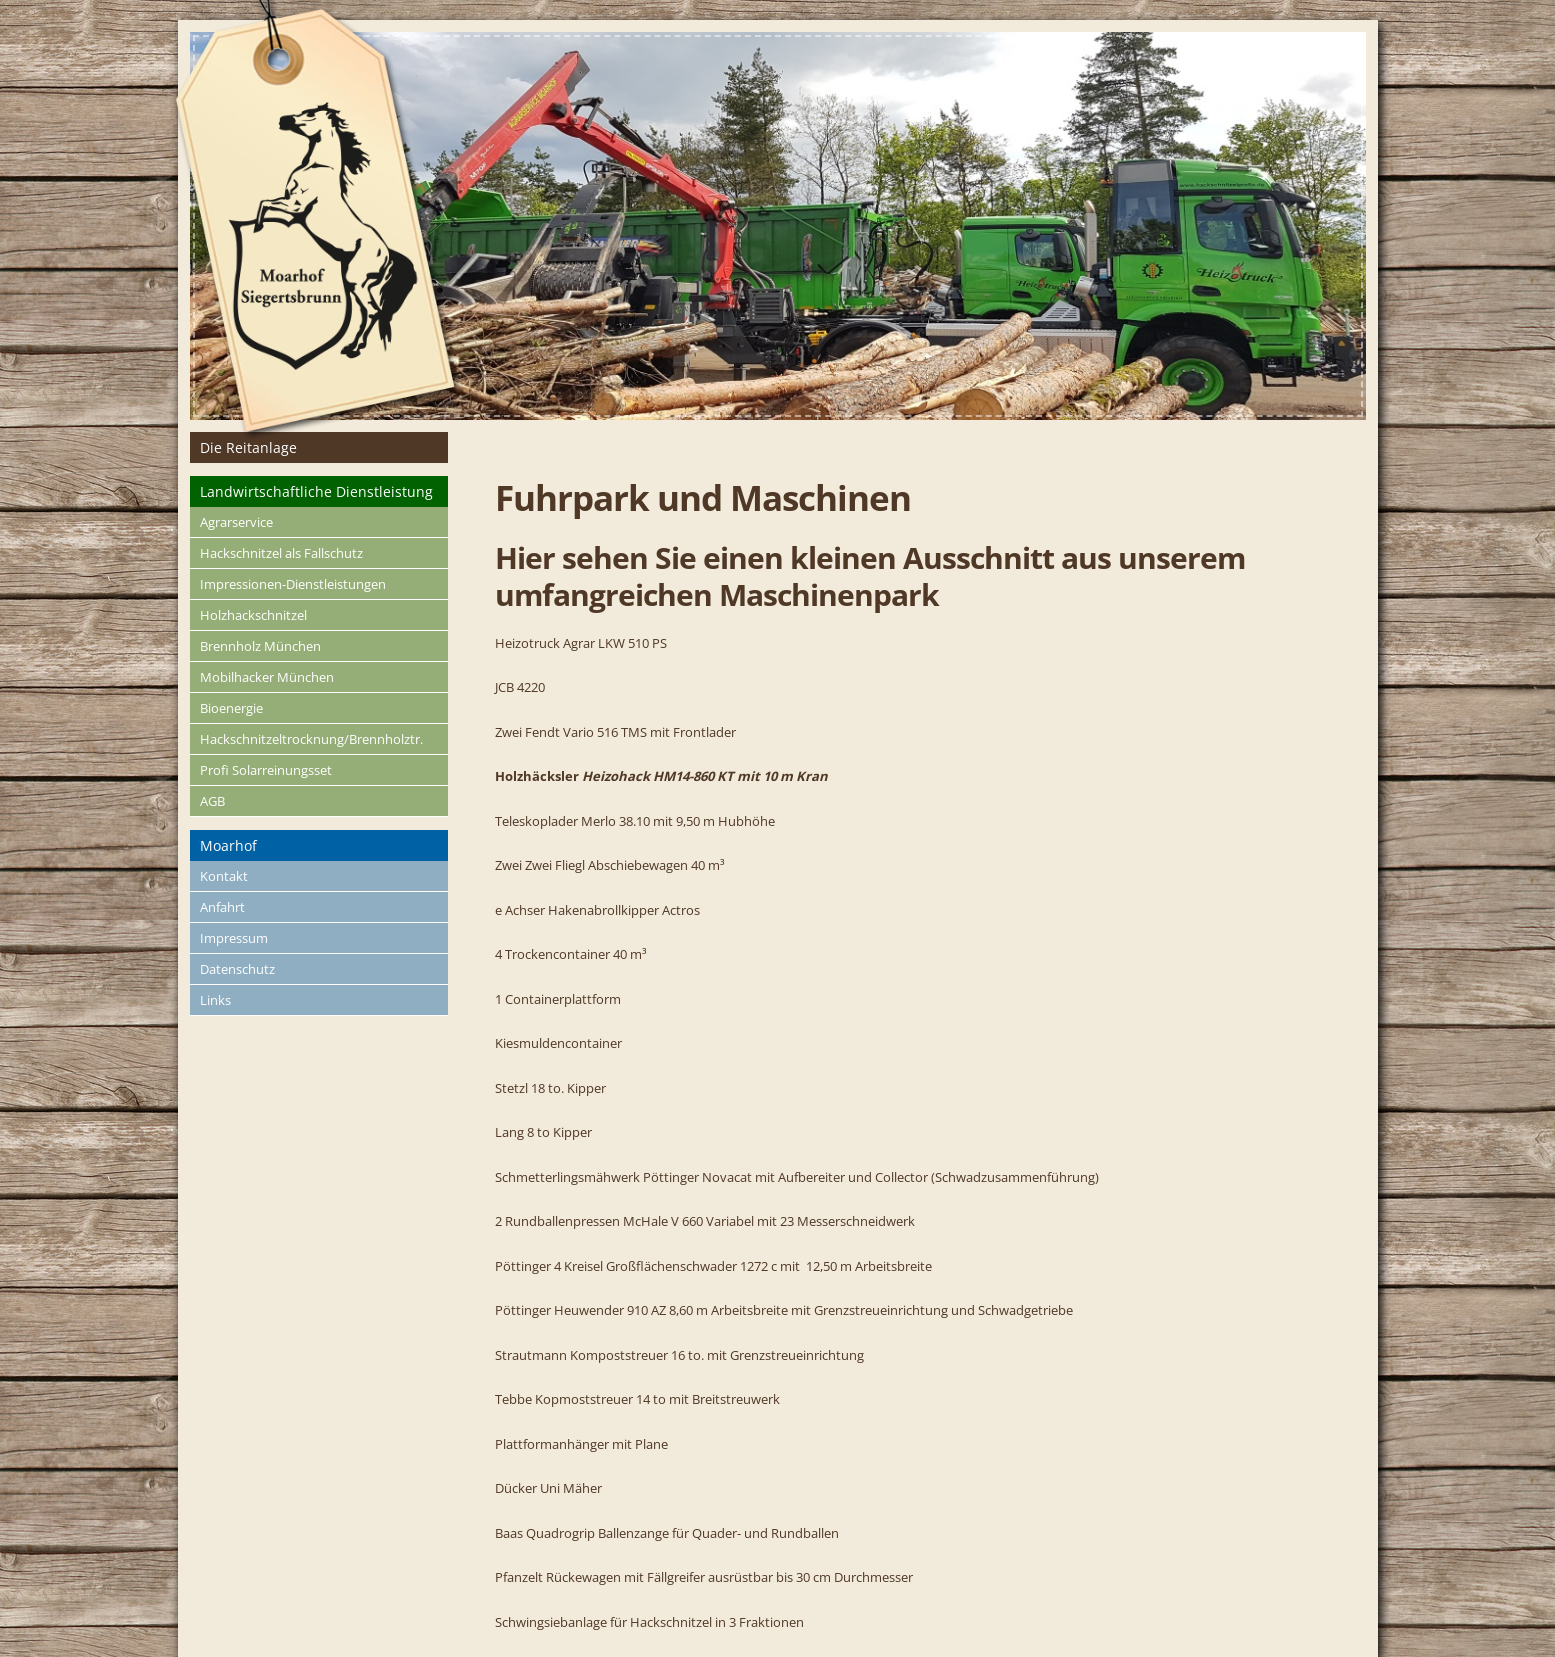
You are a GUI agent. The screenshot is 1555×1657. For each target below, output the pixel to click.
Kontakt (224, 876)
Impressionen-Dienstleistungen (293, 584)
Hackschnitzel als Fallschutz (281, 553)
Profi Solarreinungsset (266, 770)
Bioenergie (231, 708)
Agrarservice (236, 522)
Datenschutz (237, 969)
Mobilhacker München (267, 677)
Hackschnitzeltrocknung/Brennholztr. (311, 739)
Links (215, 1000)
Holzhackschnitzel (253, 615)
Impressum (234, 938)
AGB (212, 801)
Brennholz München (260, 646)
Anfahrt (222, 907)
